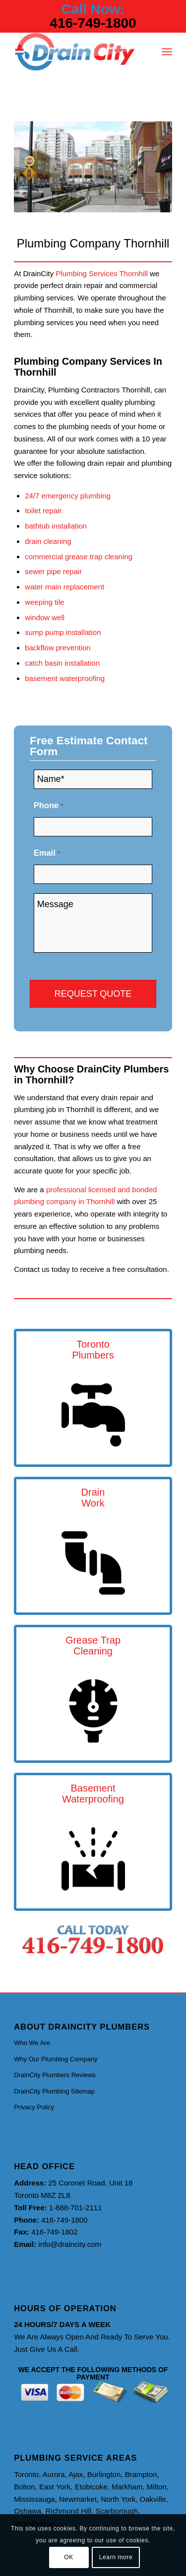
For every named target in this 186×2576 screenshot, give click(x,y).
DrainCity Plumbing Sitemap (54, 2091)
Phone (48, 805)
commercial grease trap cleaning (78, 556)
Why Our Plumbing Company (55, 2059)
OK (68, 2557)
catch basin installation (62, 663)
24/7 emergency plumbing (68, 495)
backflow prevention (58, 647)
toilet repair (43, 510)
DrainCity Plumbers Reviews (55, 2075)
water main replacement (64, 587)
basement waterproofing (65, 678)
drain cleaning (48, 541)
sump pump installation (63, 632)
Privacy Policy (34, 2107)
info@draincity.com (69, 2244)
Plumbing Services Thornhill (102, 273)
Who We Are (32, 2042)
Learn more (115, 2557)
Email (47, 853)
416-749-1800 (93, 23)
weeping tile (44, 602)
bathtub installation (56, 526)
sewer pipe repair (53, 571)
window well (44, 617)
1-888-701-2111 (75, 2207)
